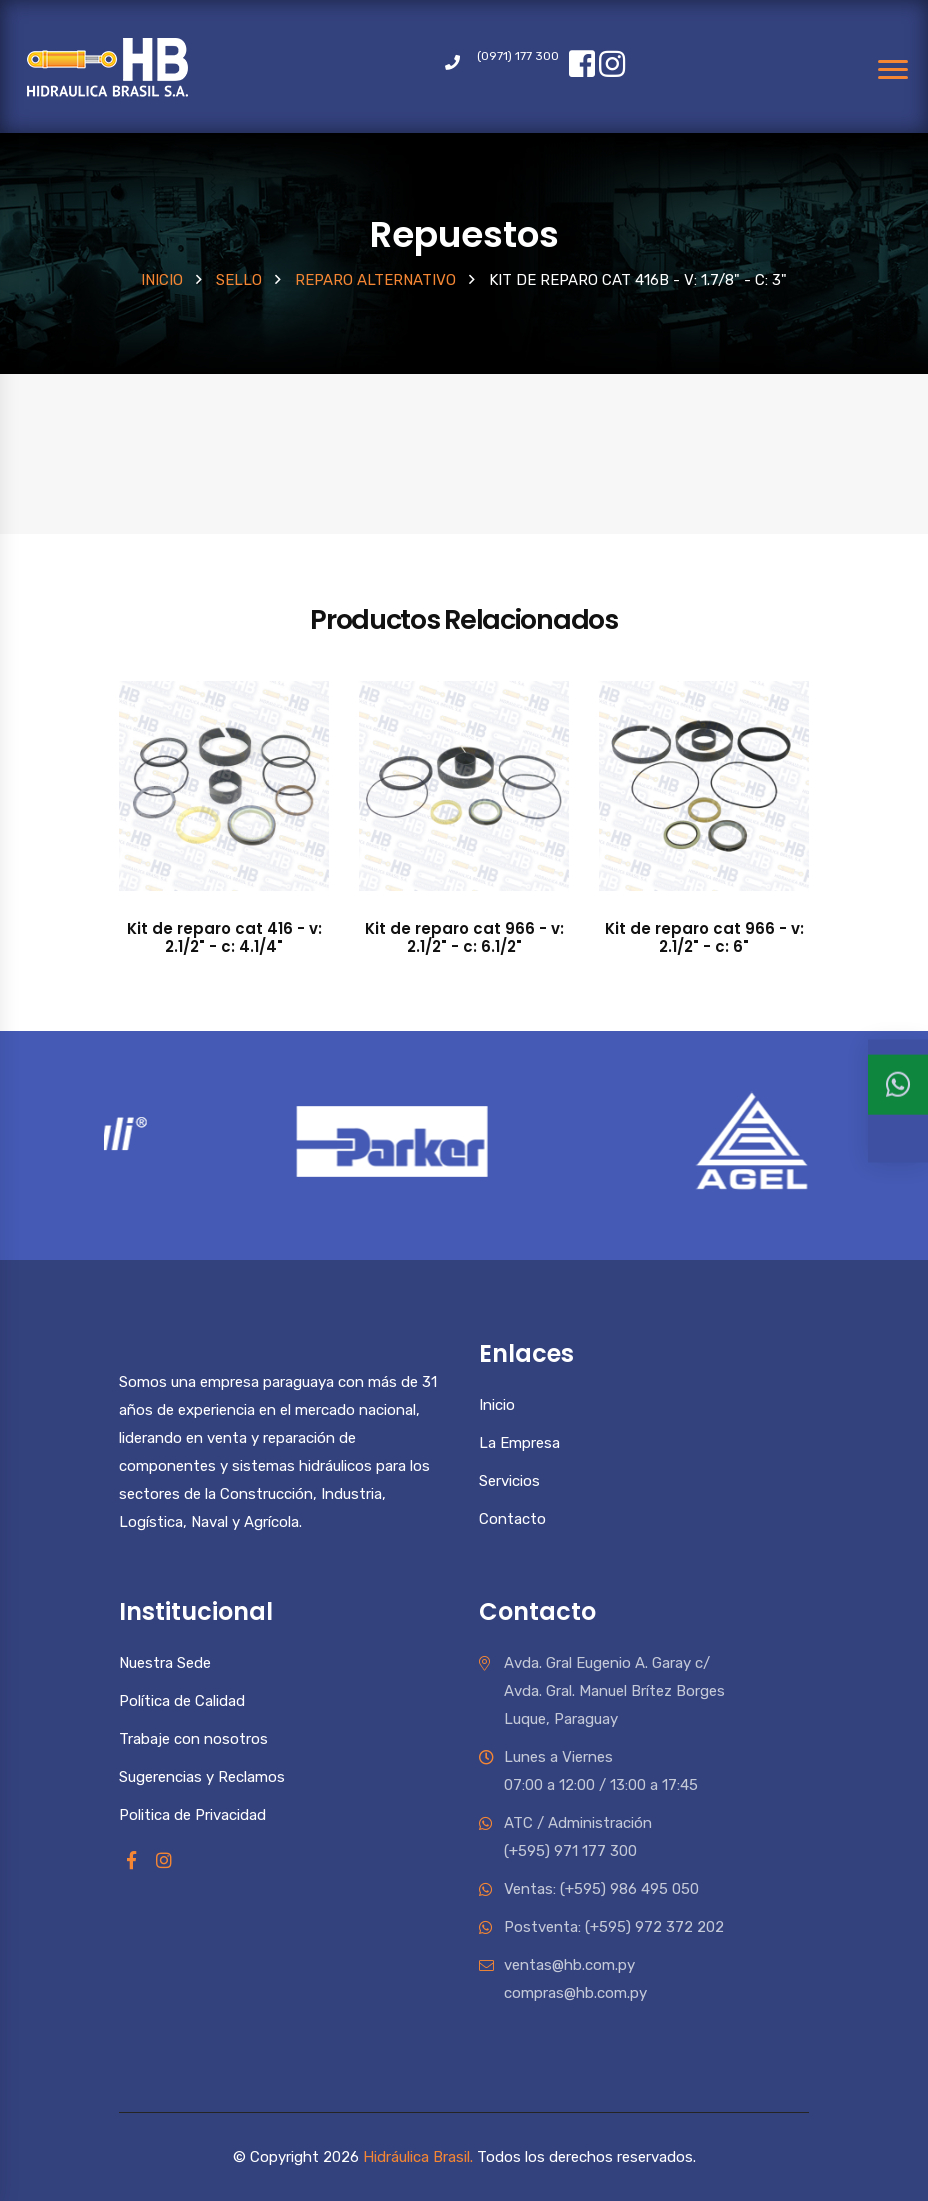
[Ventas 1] (898, 1111)
